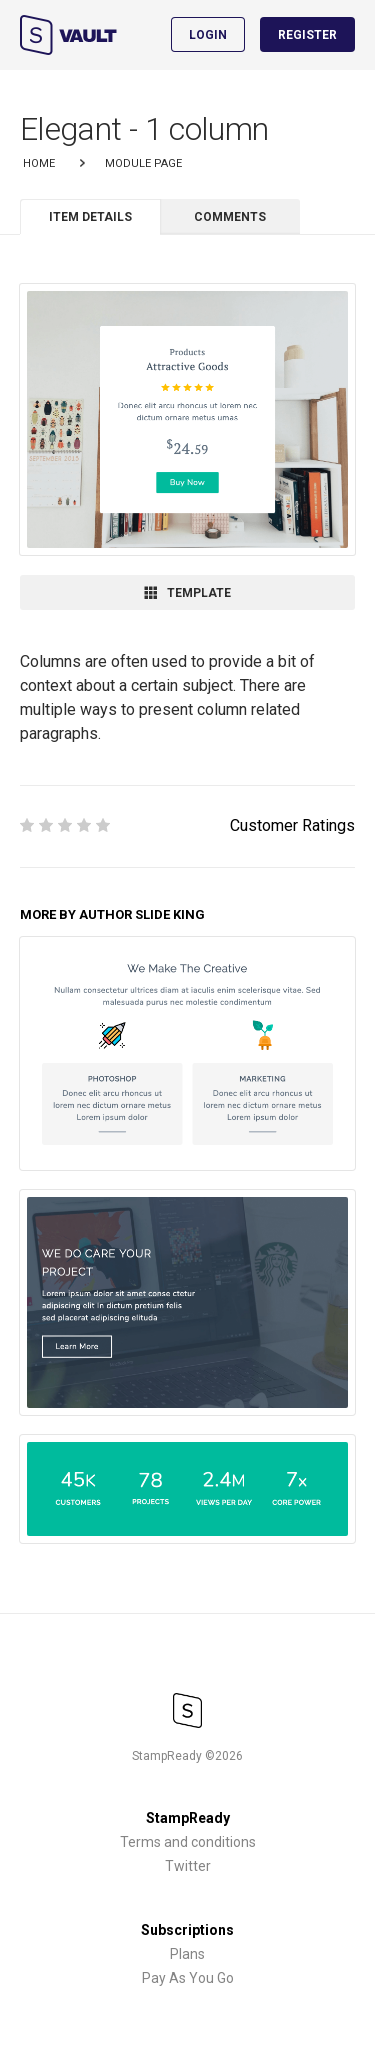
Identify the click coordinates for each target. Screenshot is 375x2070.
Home (39, 163)
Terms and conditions (188, 1842)
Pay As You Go (188, 1978)
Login (208, 35)
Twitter (188, 1866)
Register (307, 35)
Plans (187, 1954)
